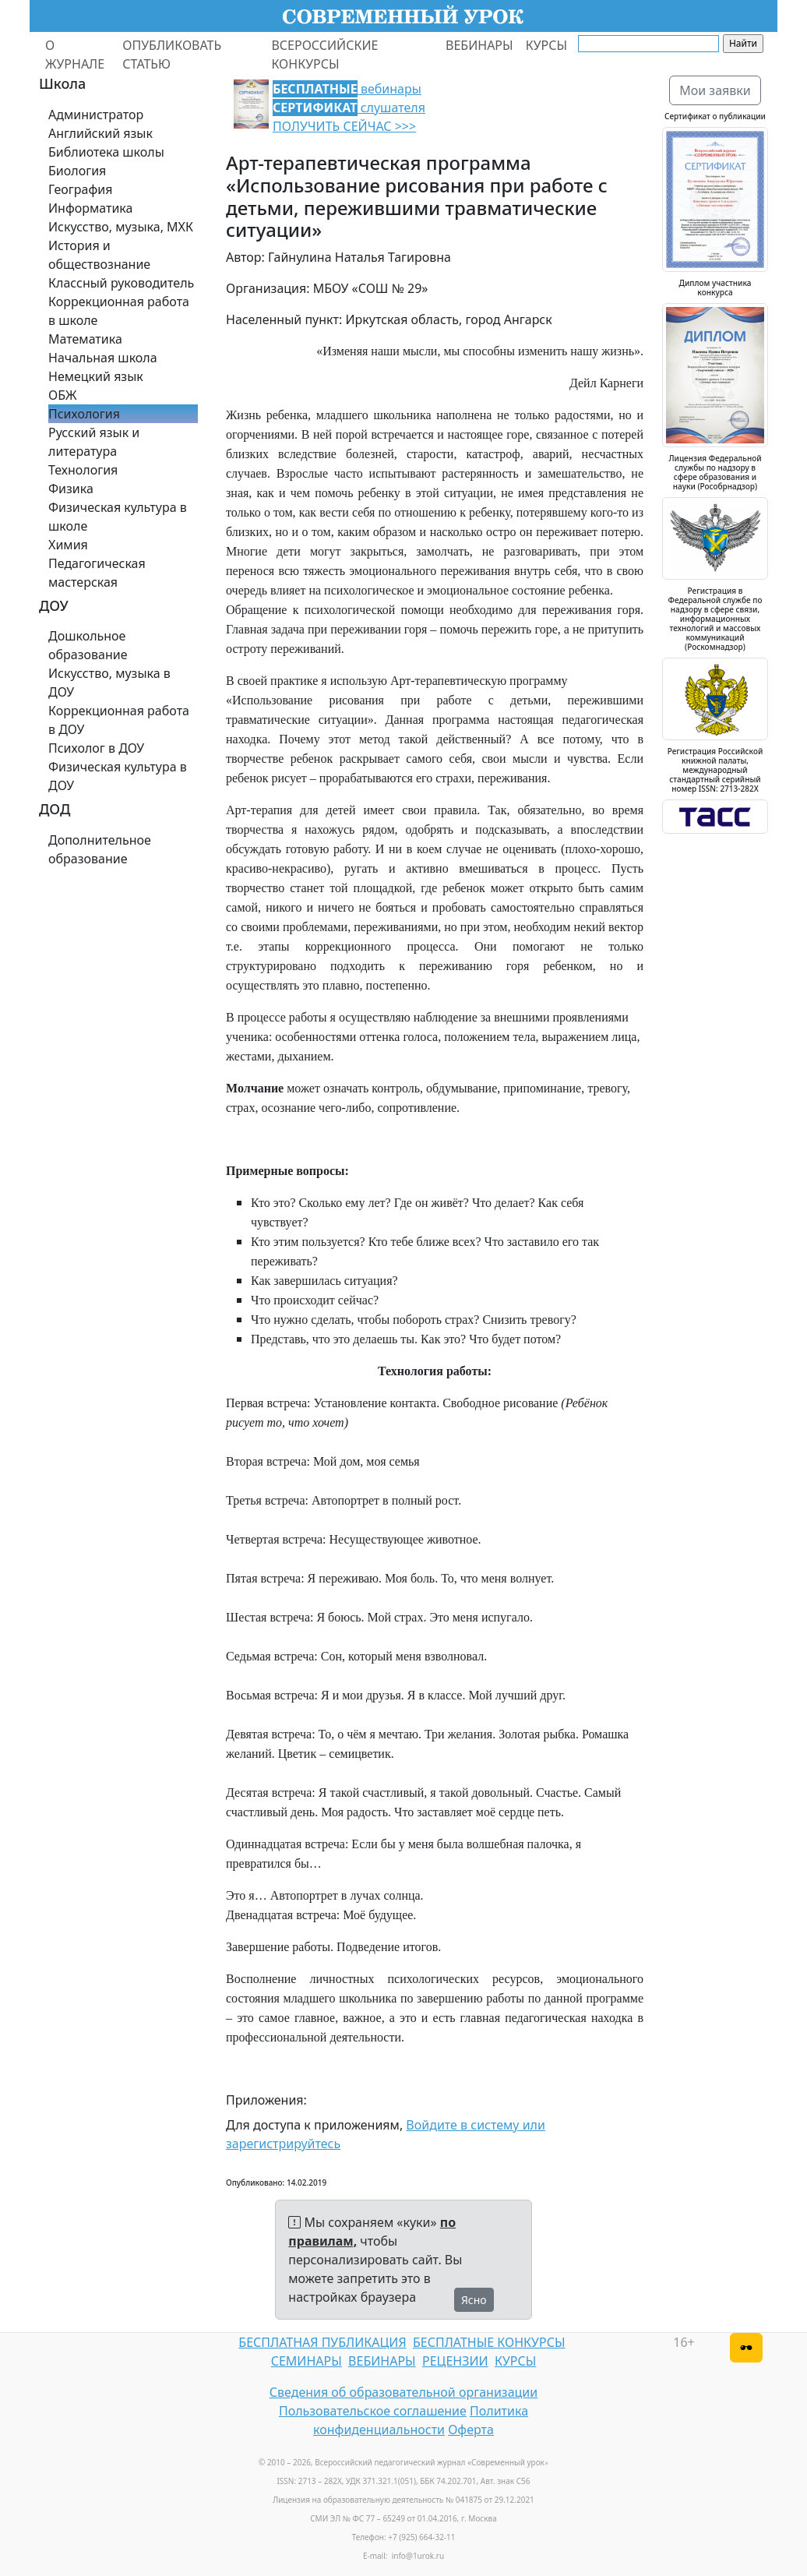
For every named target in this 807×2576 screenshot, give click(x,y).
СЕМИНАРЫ (306, 2361)
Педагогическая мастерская (97, 573)
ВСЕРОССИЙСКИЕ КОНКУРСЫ (324, 54)
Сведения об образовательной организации (403, 2392)
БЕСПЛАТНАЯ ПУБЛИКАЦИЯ (322, 2342)
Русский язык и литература (93, 442)
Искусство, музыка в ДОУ (109, 682)
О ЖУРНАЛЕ (74, 54)
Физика (70, 488)
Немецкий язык (95, 376)
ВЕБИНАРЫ (479, 45)
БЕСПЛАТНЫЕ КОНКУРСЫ (489, 2342)
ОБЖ (62, 395)
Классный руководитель (121, 282)
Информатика (90, 208)
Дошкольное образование (88, 645)
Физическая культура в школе (117, 517)
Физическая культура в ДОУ (117, 776)
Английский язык (100, 133)
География (80, 189)
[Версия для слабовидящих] (746, 2348)
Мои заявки (715, 90)
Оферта (471, 2429)
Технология (83, 469)
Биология (77, 170)
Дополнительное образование (99, 849)
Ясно (474, 2299)
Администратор (95, 114)
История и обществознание (99, 255)
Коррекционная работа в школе (118, 311)
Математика (85, 339)
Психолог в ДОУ (96, 748)
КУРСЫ (546, 45)
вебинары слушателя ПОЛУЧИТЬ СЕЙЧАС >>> (349, 107)
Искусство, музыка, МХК (120, 226)
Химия (68, 544)
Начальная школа (102, 357)
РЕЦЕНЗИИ (455, 2361)
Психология (84, 413)
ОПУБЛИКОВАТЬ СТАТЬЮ (171, 54)
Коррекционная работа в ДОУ (118, 720)
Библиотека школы (106, 152)
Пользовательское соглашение (373, 2410)
